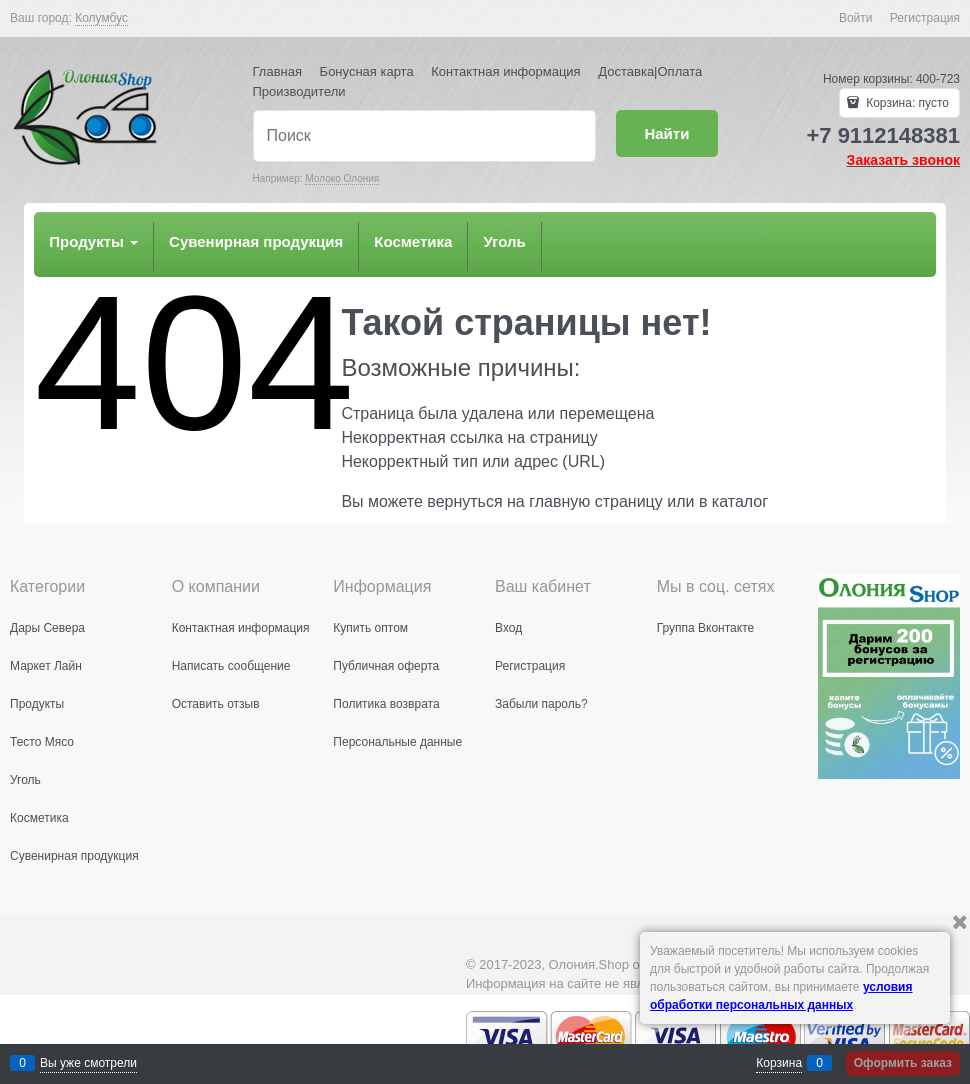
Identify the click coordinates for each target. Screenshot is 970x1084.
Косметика (413, 241)
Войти (856, 18)
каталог (740, 501)
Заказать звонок (903, 160)
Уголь (504, 241)
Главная (277, 71)
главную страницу (596, 501)
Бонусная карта (367, 71)
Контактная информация (505, 71)
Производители (299, 91)
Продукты (93, 241)
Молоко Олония (342, 178)
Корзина (779, 1063)
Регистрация (925, 18)
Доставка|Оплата (650, 71)
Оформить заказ (903, 1063)
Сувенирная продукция (256, 241)
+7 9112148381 (883, 135)
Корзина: (906, 103)
